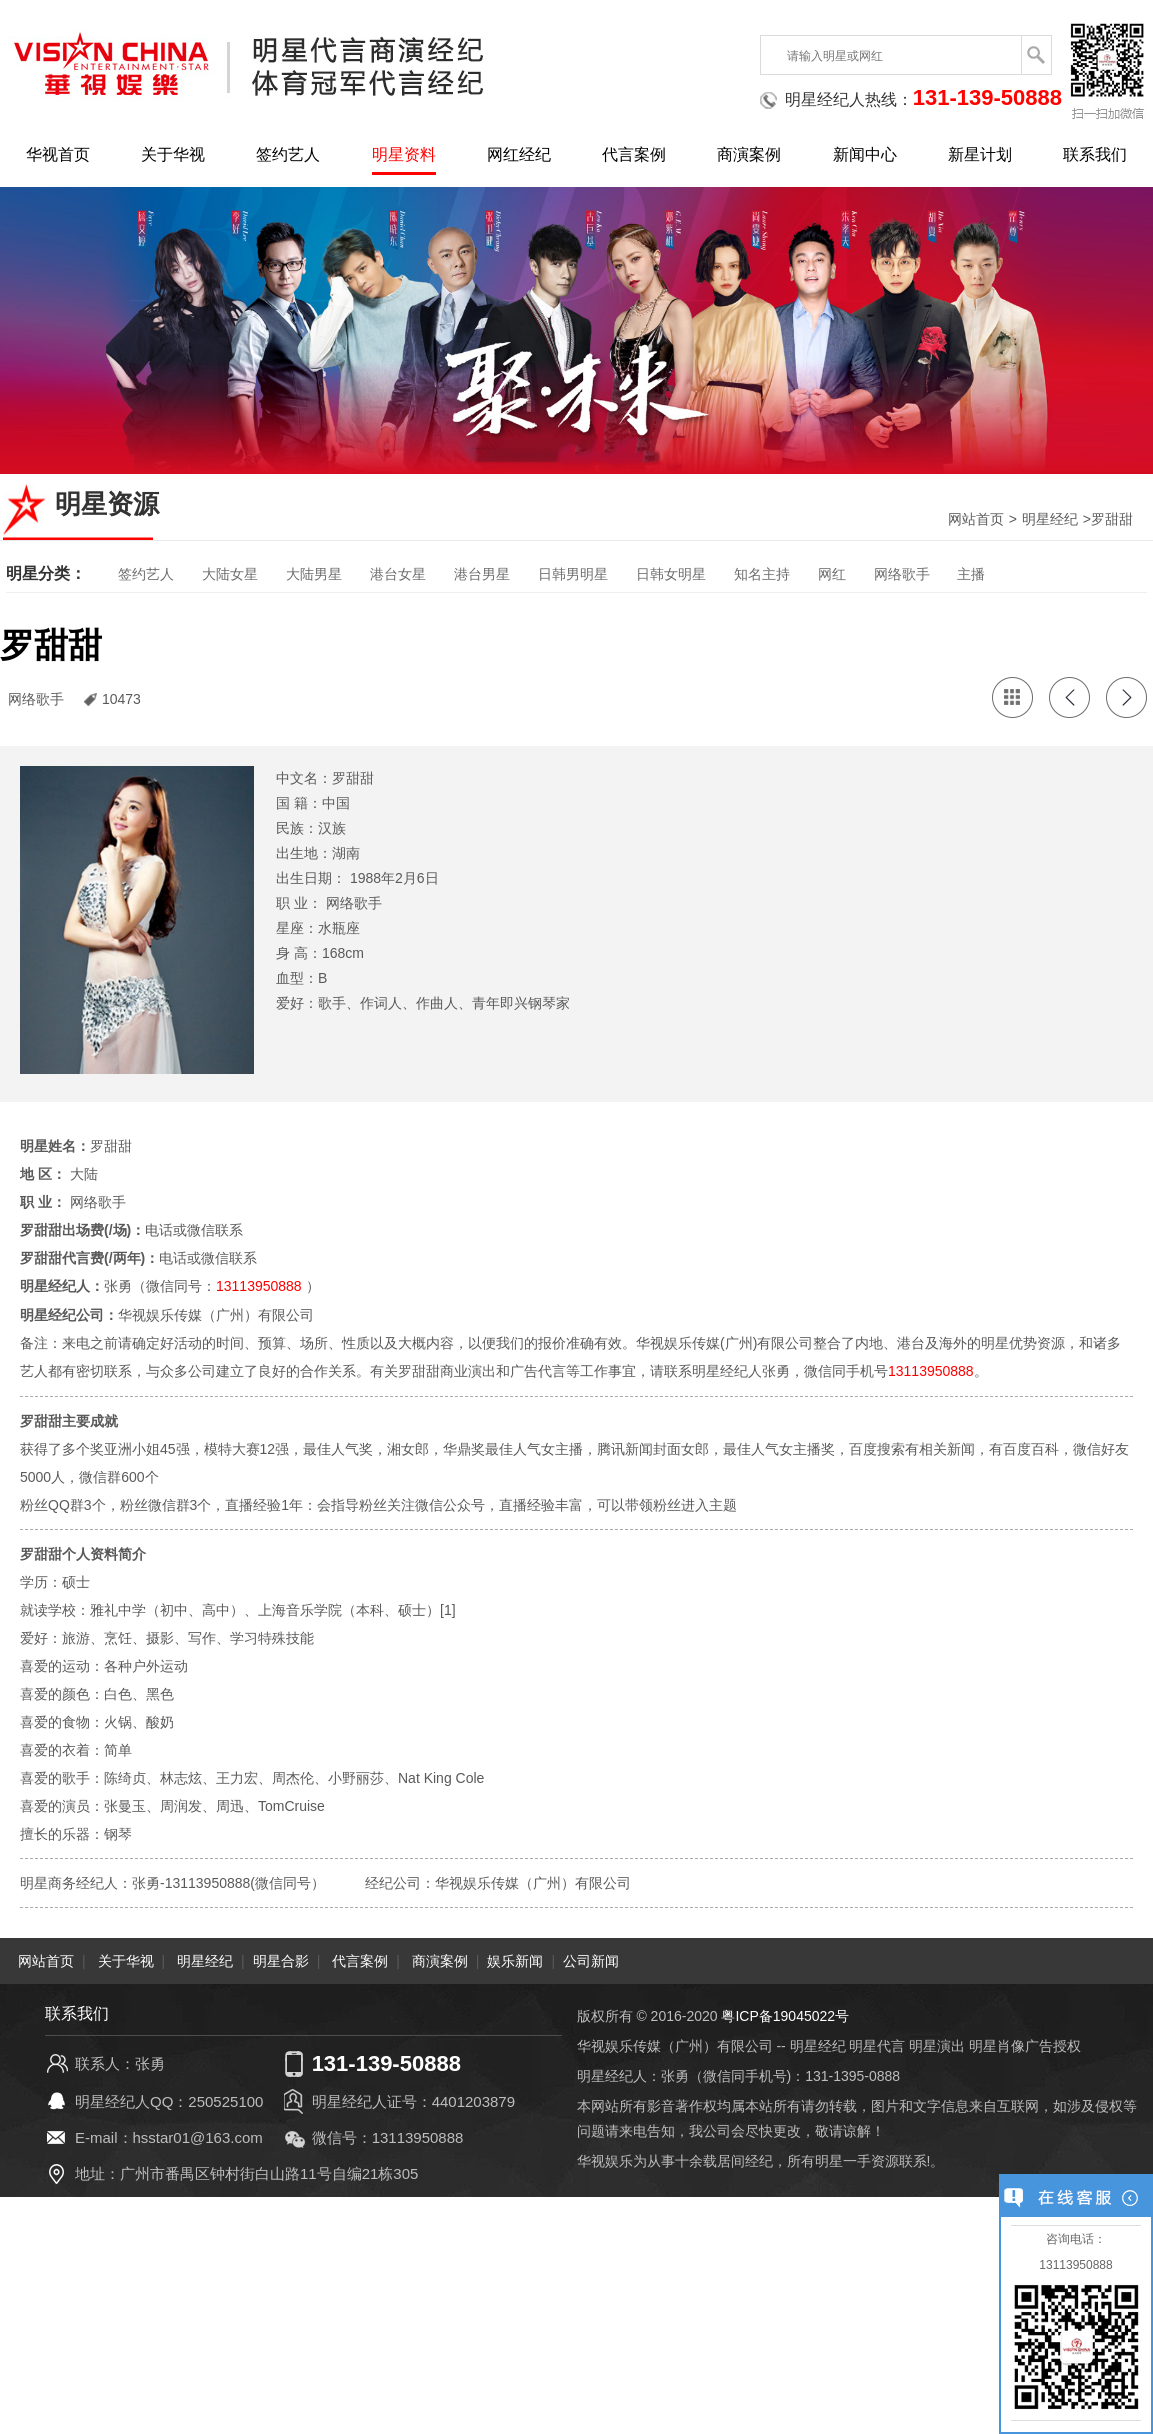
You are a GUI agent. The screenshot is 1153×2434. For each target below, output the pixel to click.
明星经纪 (1050, 519)
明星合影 (281, 1959)
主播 (971, 574)
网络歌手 (902, 574)
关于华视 (173, 154)
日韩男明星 (573, 574)
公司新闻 (591, 1959)
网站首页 (976, 519)
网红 (832, 574)
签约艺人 (288, 154)
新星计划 (980, 154)
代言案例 (634, 154)
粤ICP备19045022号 (785, 2014)
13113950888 (259, 1286)
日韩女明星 (671, 574)
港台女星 (398, 574)
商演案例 (749, 154)
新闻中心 (865, 154)
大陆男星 (314, 574)
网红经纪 (519, 154)
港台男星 (482, 574)
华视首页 (58, 154)
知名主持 (762, 574)
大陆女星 (230, 574)
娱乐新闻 (515, 1959)
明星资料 (404, 154)
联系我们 (1095, 154)
